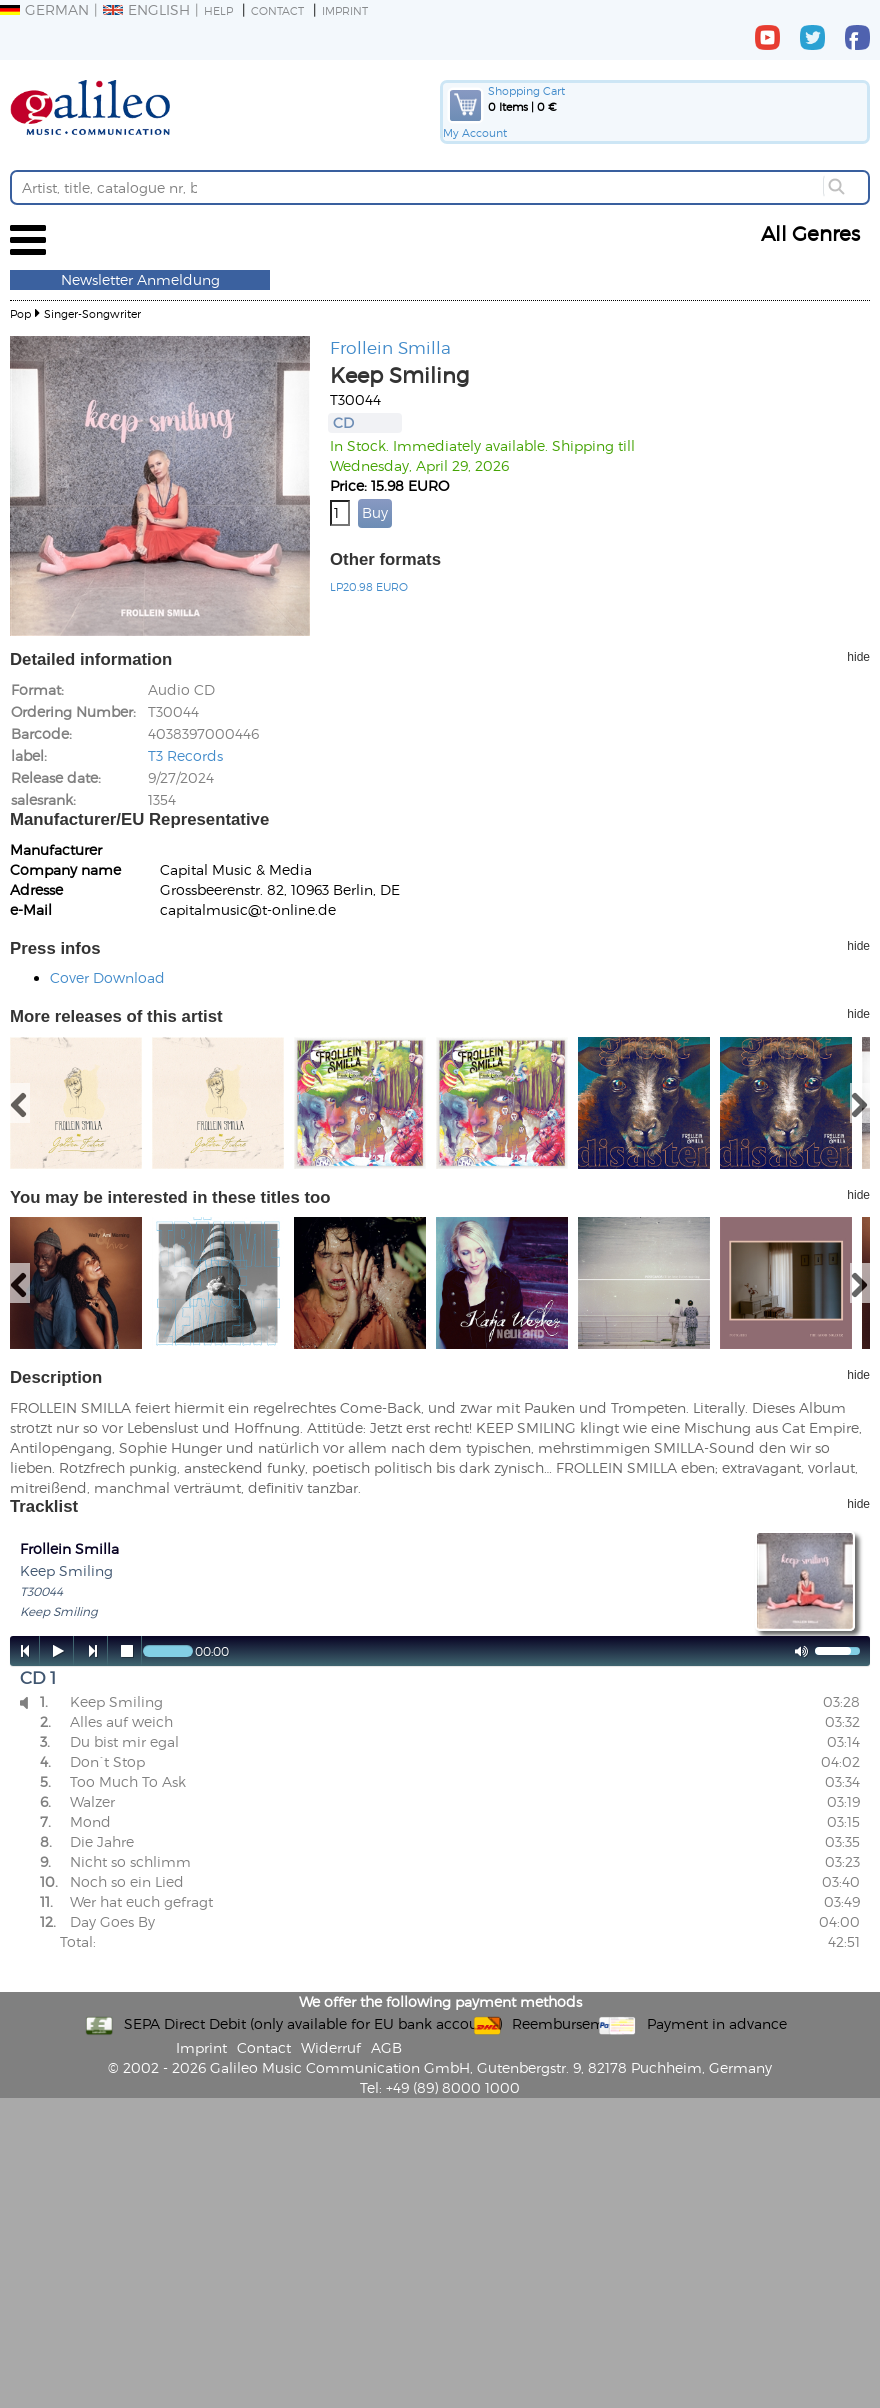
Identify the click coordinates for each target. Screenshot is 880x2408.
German (44, 9)
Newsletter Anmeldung (140, 279)
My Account (475, 132)
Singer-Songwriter (92, 313)
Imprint (345, 10)
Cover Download (107, 977)
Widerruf (331, 2047)
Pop (20, 313)
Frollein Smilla (390, 347)
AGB (386, 2047)
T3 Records (185, 755)
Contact (277, 10)
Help (218, 10)
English (146, 9)
